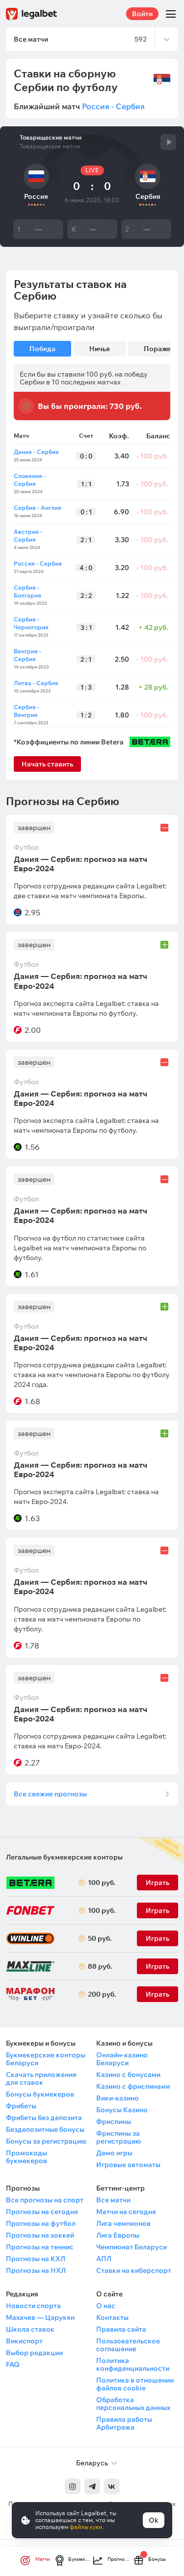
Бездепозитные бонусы (45, 2129)
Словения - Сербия (30, 479)
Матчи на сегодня (126, 2211)
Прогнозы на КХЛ (35, 2258)
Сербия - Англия (37, 507)
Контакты (112, 2317)
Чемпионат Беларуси (131, 2246)
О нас (105, 2305)
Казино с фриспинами (133, 2086)
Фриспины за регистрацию (118, 2137)
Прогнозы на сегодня (42, 2211)
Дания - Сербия (36, 451)
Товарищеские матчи (50, 137)
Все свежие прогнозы (50, 1793)
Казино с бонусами (128, 2074)
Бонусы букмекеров (40, 2094)
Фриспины (113, 2121)
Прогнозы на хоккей (40, 2235)
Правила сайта (121, 2329)
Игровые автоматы (128, 2164)
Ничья (99, 348)
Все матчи (113, 2199)
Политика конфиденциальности (132, 2364)
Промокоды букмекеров (26, 2156)
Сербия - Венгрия (26, 710)
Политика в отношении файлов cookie (135, 2384)
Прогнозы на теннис (40, 2246)
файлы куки (86, 2526)
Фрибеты (21, 2105)
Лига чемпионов (123, 2223)
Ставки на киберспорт (133, 2270)
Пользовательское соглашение (128, 2345)
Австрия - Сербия (28, 535)
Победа (42, 348)
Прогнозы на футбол (41, 2223)
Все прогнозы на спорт (44, 2199)
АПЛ (103, 2258)
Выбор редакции (34, 2352)
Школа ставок (30, 2329)
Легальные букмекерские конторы (64, 1857)
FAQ (13, 2364)
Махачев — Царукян (40, 2317)
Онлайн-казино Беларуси (122, 2059)
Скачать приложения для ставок (41, 2078)
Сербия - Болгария (27, 591)
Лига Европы (117, 2235)
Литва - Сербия (36, 683)
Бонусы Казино (122, 2109)
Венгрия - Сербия (27, 655)
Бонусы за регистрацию (46, 2141)
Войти (142, 13)
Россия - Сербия (113, 106)
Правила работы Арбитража (124, 2423)
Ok (153, 2520)
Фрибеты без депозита (44, 2117)
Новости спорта (33, 2305)
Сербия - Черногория (31, 623)
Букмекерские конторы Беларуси (45, 2059)
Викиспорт (24, 2341)
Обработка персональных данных (133, 2403)
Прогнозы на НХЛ (36, 2270)
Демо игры (114, 2152)
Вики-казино (117, 2098)
